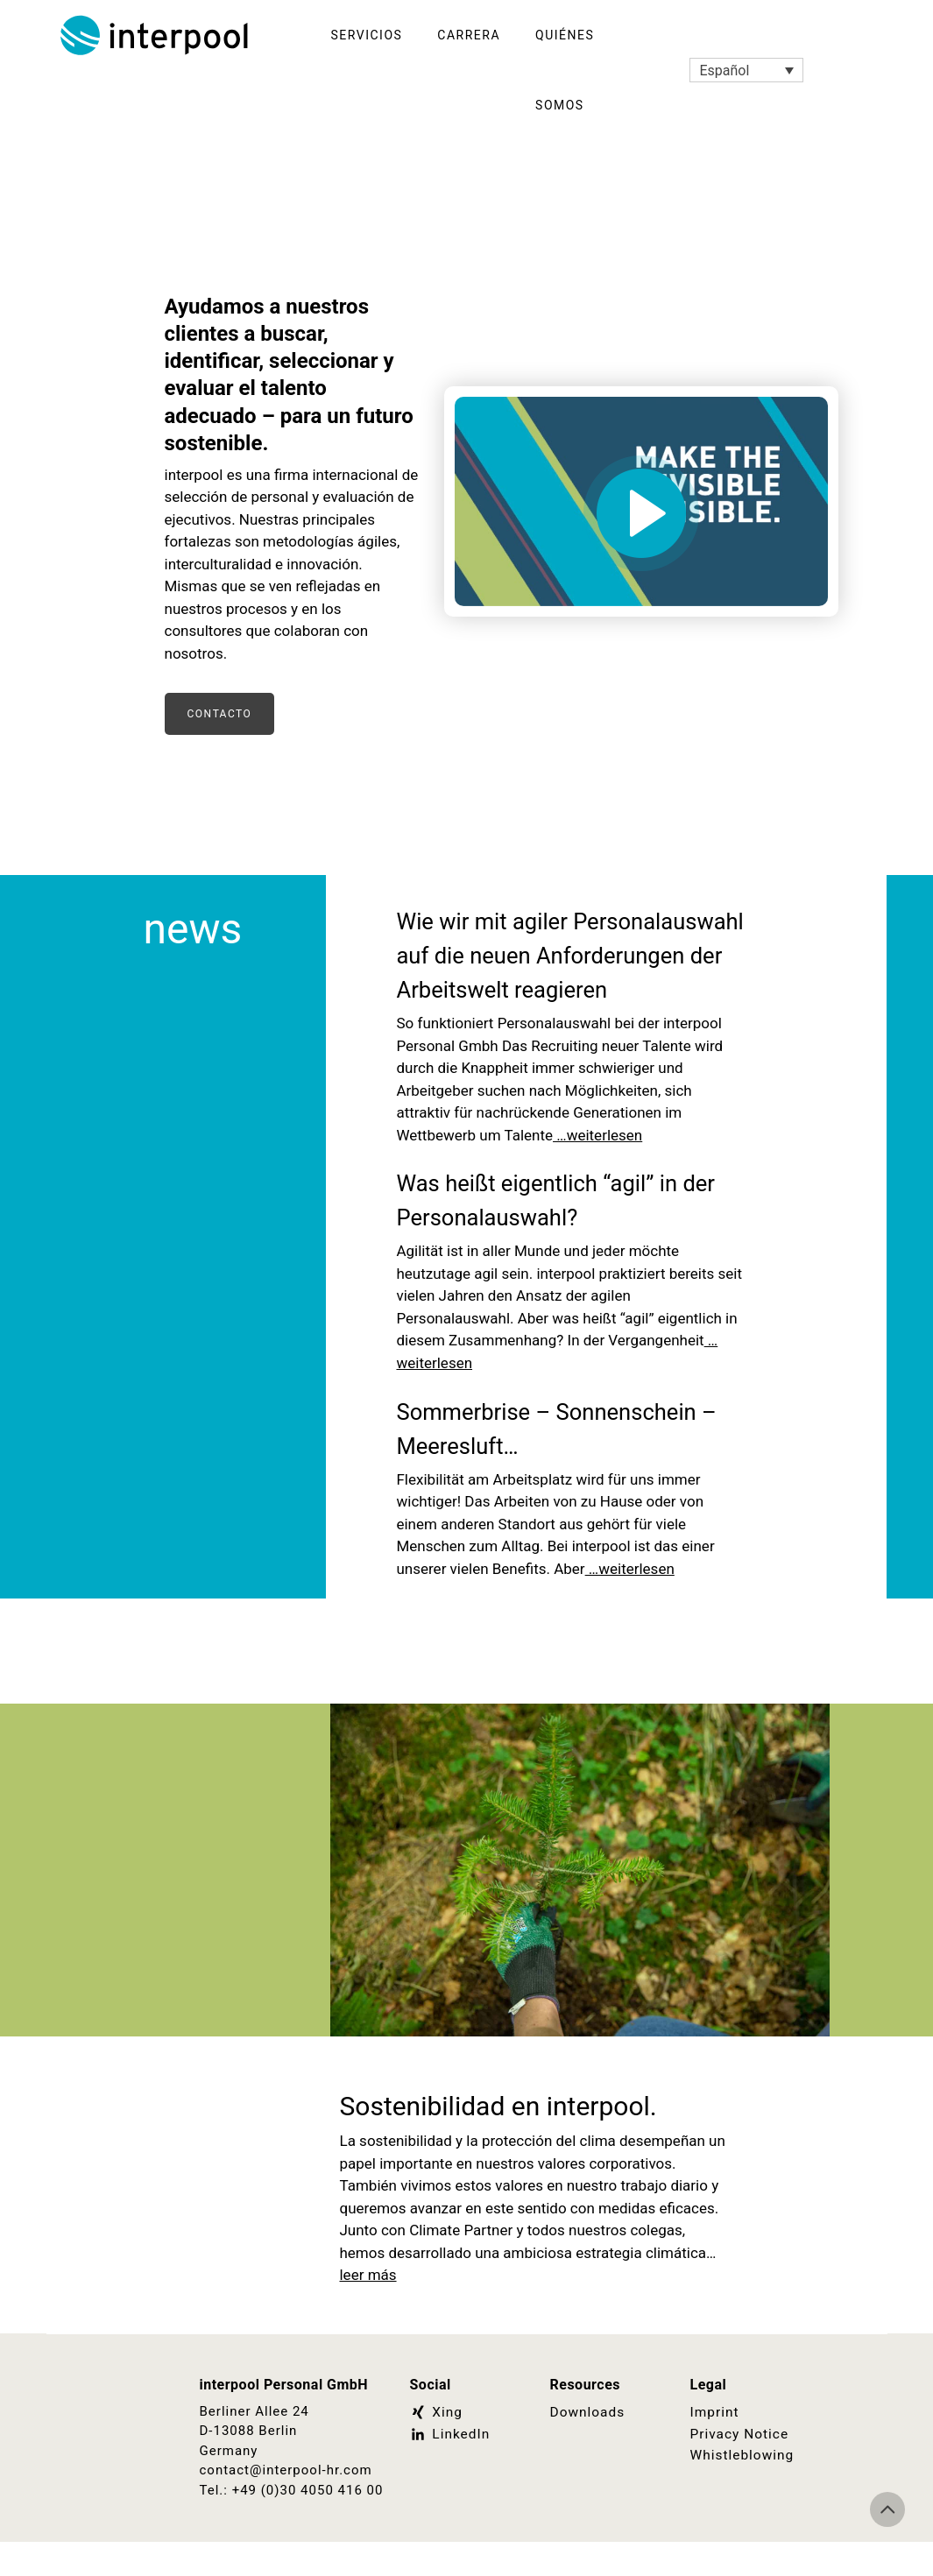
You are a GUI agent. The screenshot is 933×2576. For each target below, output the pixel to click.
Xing (436, 2446)
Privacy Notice (738, 2467)
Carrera (468, 35)
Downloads (587, 2446)
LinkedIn (449, 2467)
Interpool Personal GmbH (156, 35)
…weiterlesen (597, 1169)
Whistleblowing (741, 2488)
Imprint (714, 2446)
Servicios (366, 35)
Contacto (219, 714)
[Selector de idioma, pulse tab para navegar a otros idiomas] (746, 70)
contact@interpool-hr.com (286, 2504)
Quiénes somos (564, 70)
